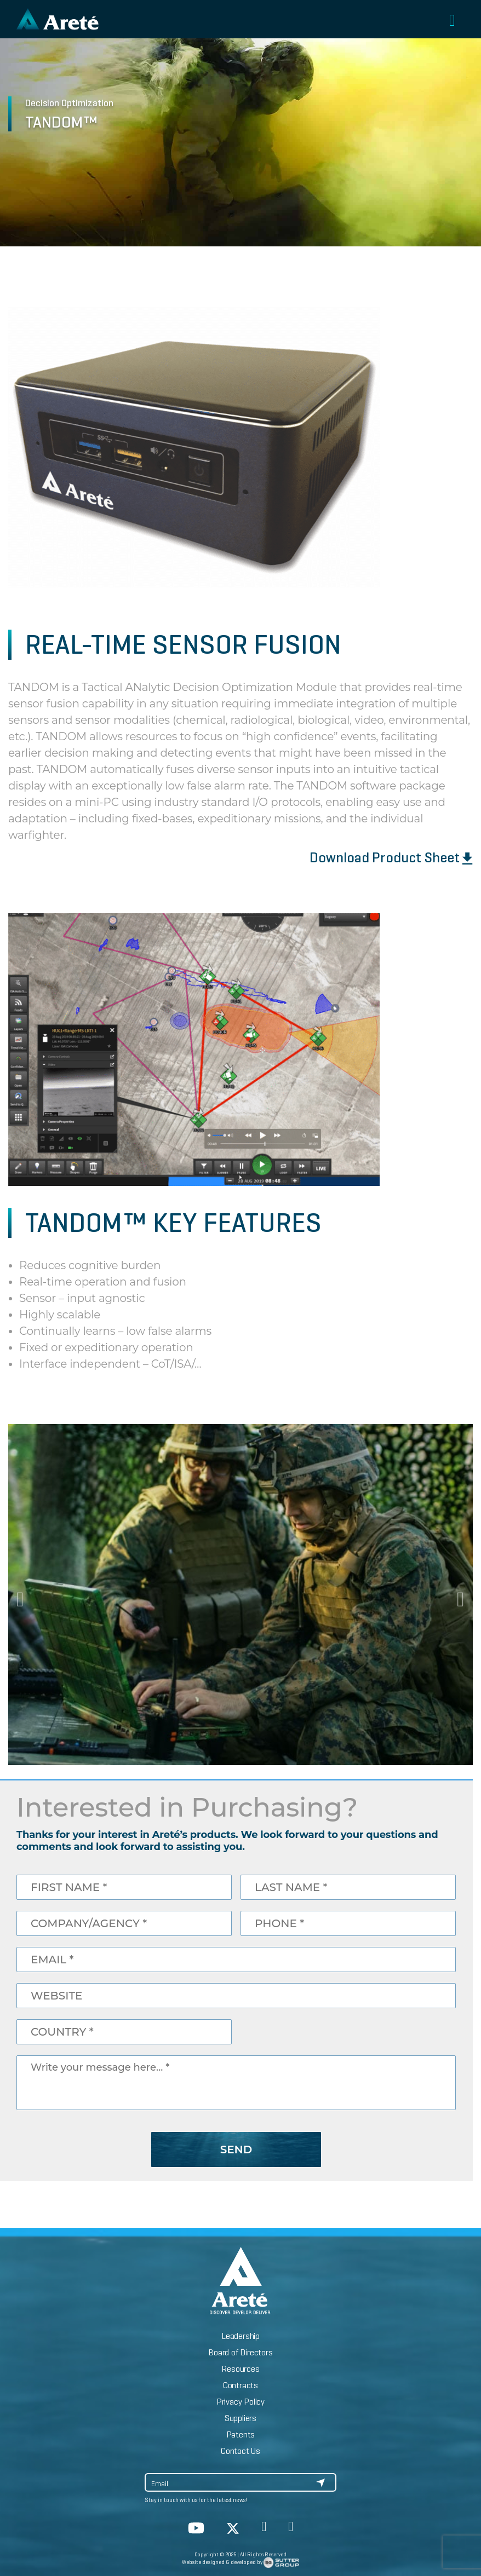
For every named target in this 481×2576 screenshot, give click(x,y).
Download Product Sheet (391, 857)
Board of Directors (240, 2352)
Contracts (240, 2385)
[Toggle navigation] (452, 20)
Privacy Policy (240, 2401)
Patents (240, 2434)
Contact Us (240, 2451)
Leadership (240, 2336)
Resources (240, 2369)
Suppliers (240, 2418)
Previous (22, 1594)
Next (459, 1594)
